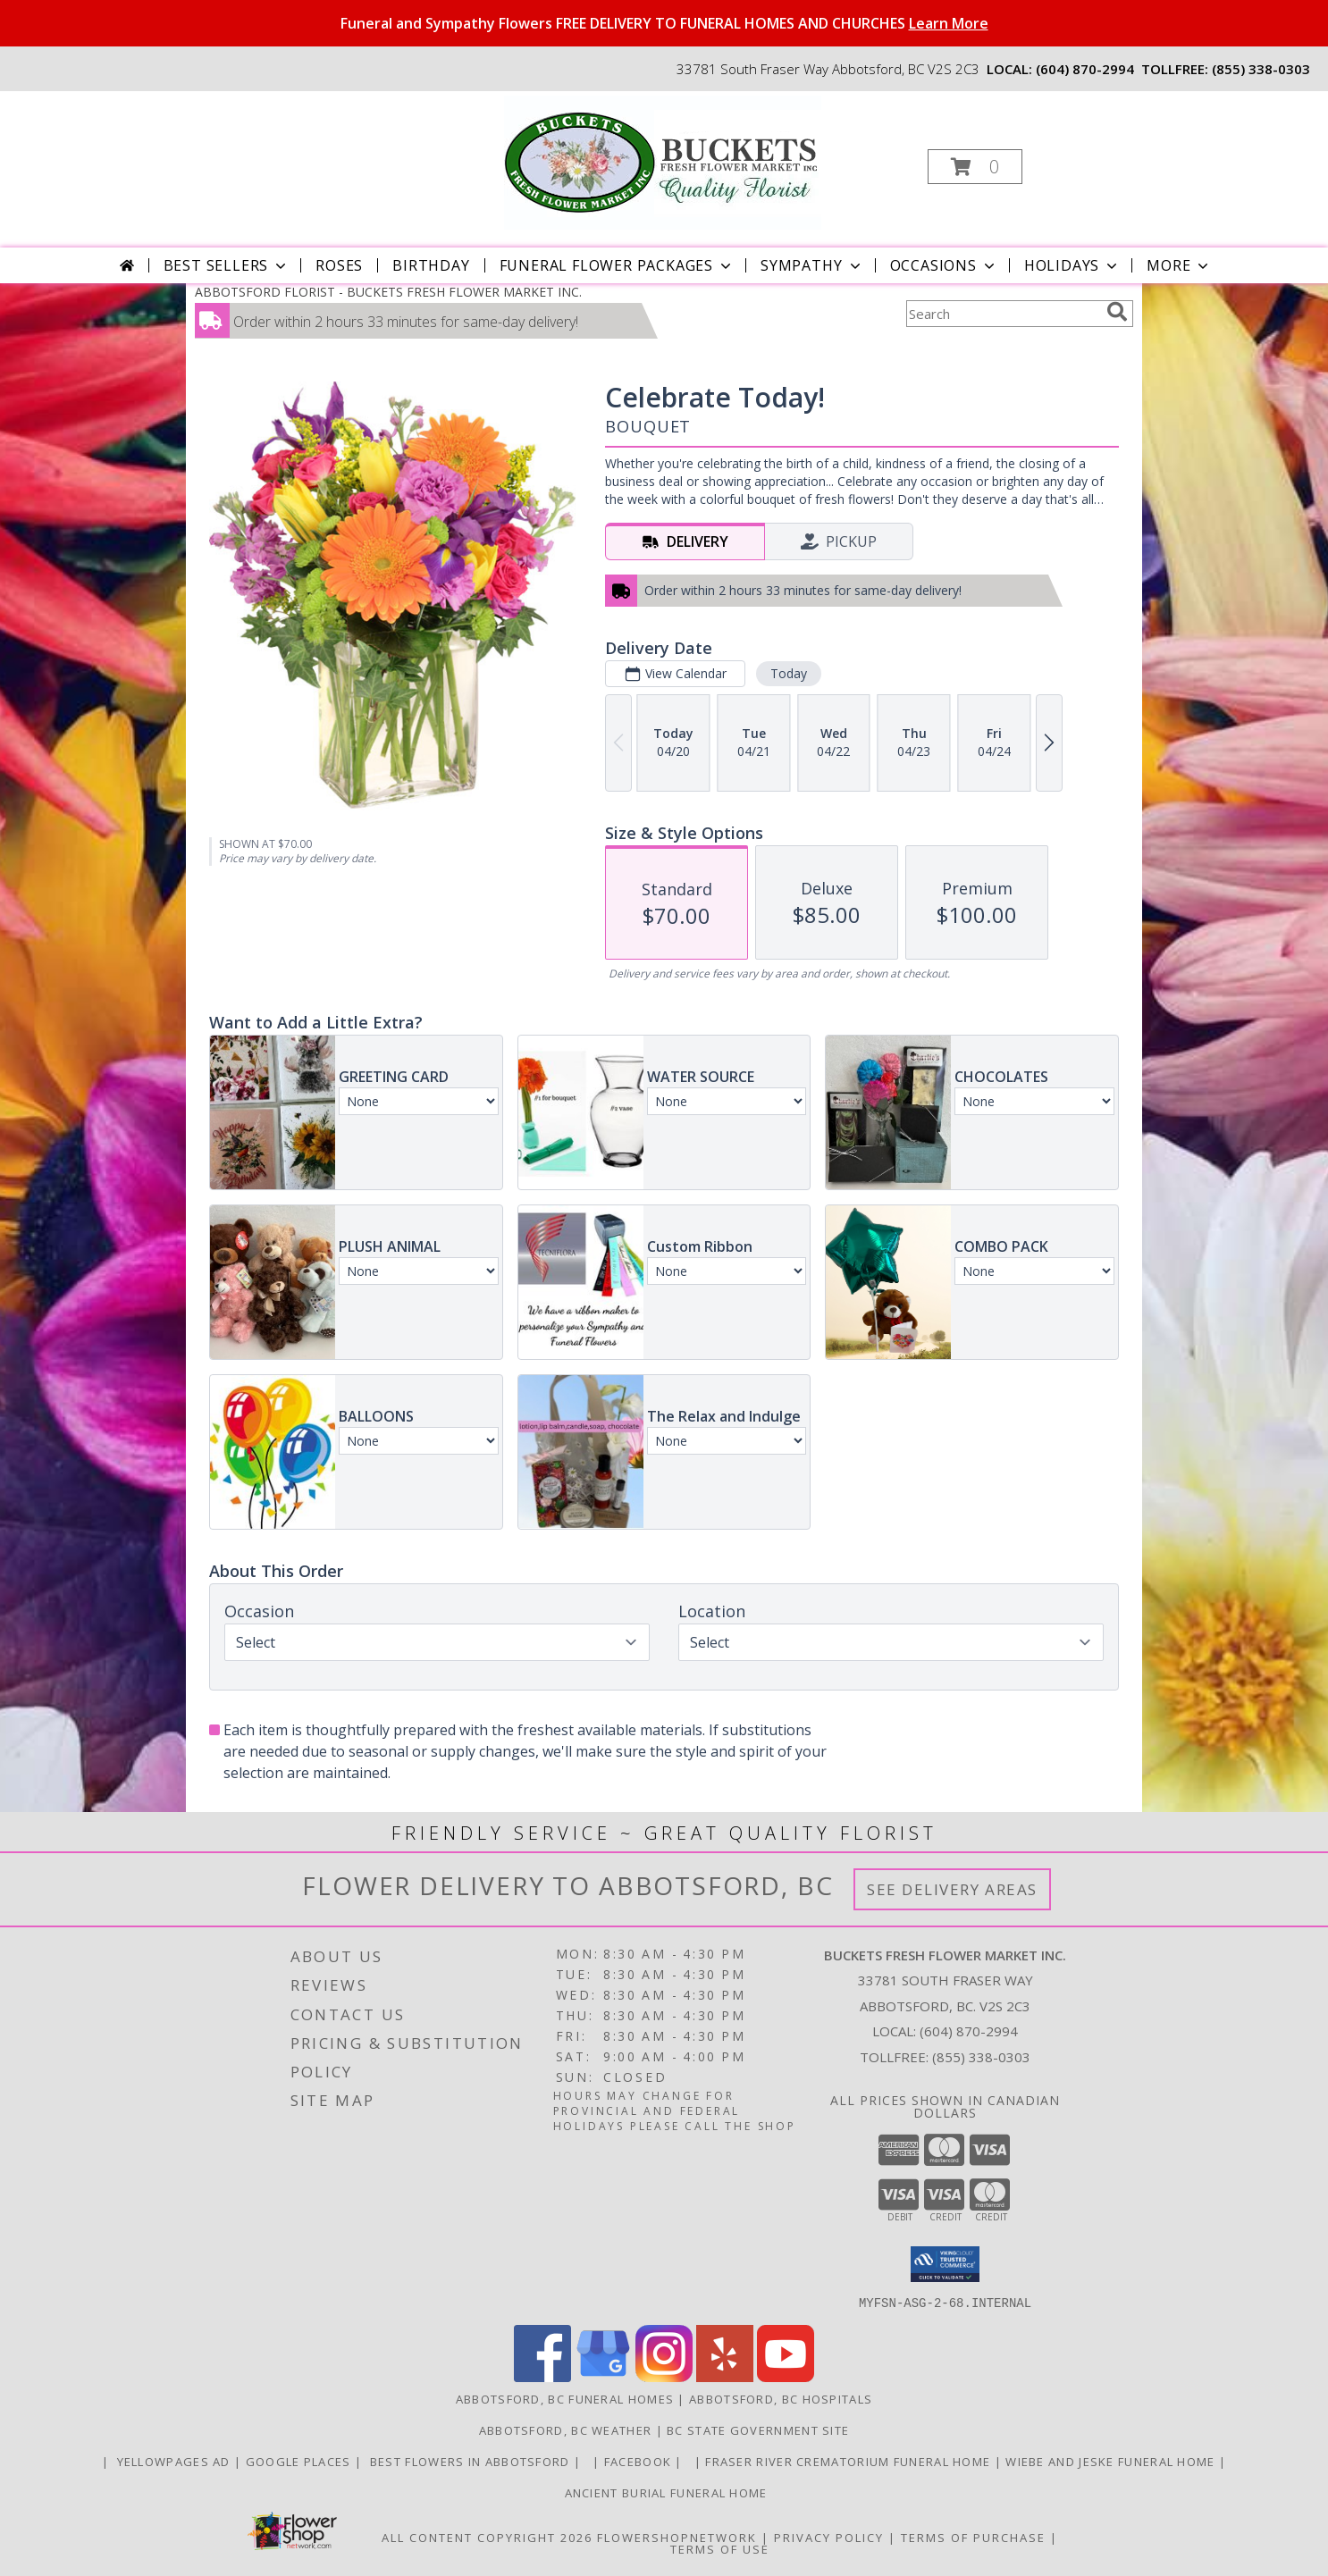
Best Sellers (227, 265)
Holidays (1072, 265)
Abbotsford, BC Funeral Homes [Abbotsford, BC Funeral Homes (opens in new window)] (565, 2398)
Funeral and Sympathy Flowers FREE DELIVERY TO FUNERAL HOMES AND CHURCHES (664, 23)
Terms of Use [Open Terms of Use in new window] (719, 2548)
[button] (975, 166)
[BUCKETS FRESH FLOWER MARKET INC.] (663, 161)
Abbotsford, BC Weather (565, 2429)
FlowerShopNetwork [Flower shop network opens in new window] (677, 2537)
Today (788, 673)
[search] (1117, 312)
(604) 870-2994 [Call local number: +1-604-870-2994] (1085, 69)
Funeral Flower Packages (617, 265)
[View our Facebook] (542, 2376)
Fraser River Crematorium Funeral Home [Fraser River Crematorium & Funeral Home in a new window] (849, 2461)
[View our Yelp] (724, 2376)
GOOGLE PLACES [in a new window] (300, 2461)
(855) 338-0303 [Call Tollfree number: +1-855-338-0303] (981, 2057)
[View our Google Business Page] (603, 2376)
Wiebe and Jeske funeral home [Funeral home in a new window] (1112, 2461)
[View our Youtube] (785, 2376)
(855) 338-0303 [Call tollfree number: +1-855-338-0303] (1261, 69)
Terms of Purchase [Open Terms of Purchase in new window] (973, 2537)
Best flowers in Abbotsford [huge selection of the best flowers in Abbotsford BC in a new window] (470, 2461)
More (1179, 265)
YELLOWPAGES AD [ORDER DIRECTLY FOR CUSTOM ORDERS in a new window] (173, 2461)
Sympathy (812, 265)
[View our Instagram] (664, 2376)
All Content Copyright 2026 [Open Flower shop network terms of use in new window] (487, 2537)
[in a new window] (589, 2461)
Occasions (944, 265)
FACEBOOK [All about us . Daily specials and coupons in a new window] (640, 2461)
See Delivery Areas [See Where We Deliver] (952, 1889)
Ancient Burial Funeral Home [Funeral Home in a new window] (663, 2492)
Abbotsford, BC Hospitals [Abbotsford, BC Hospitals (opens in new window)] (780, 2398)
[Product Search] (1002, 313)
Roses (339, 265)
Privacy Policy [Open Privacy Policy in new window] (829, 2537)
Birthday (430, 265)
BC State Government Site (758, 2429)
